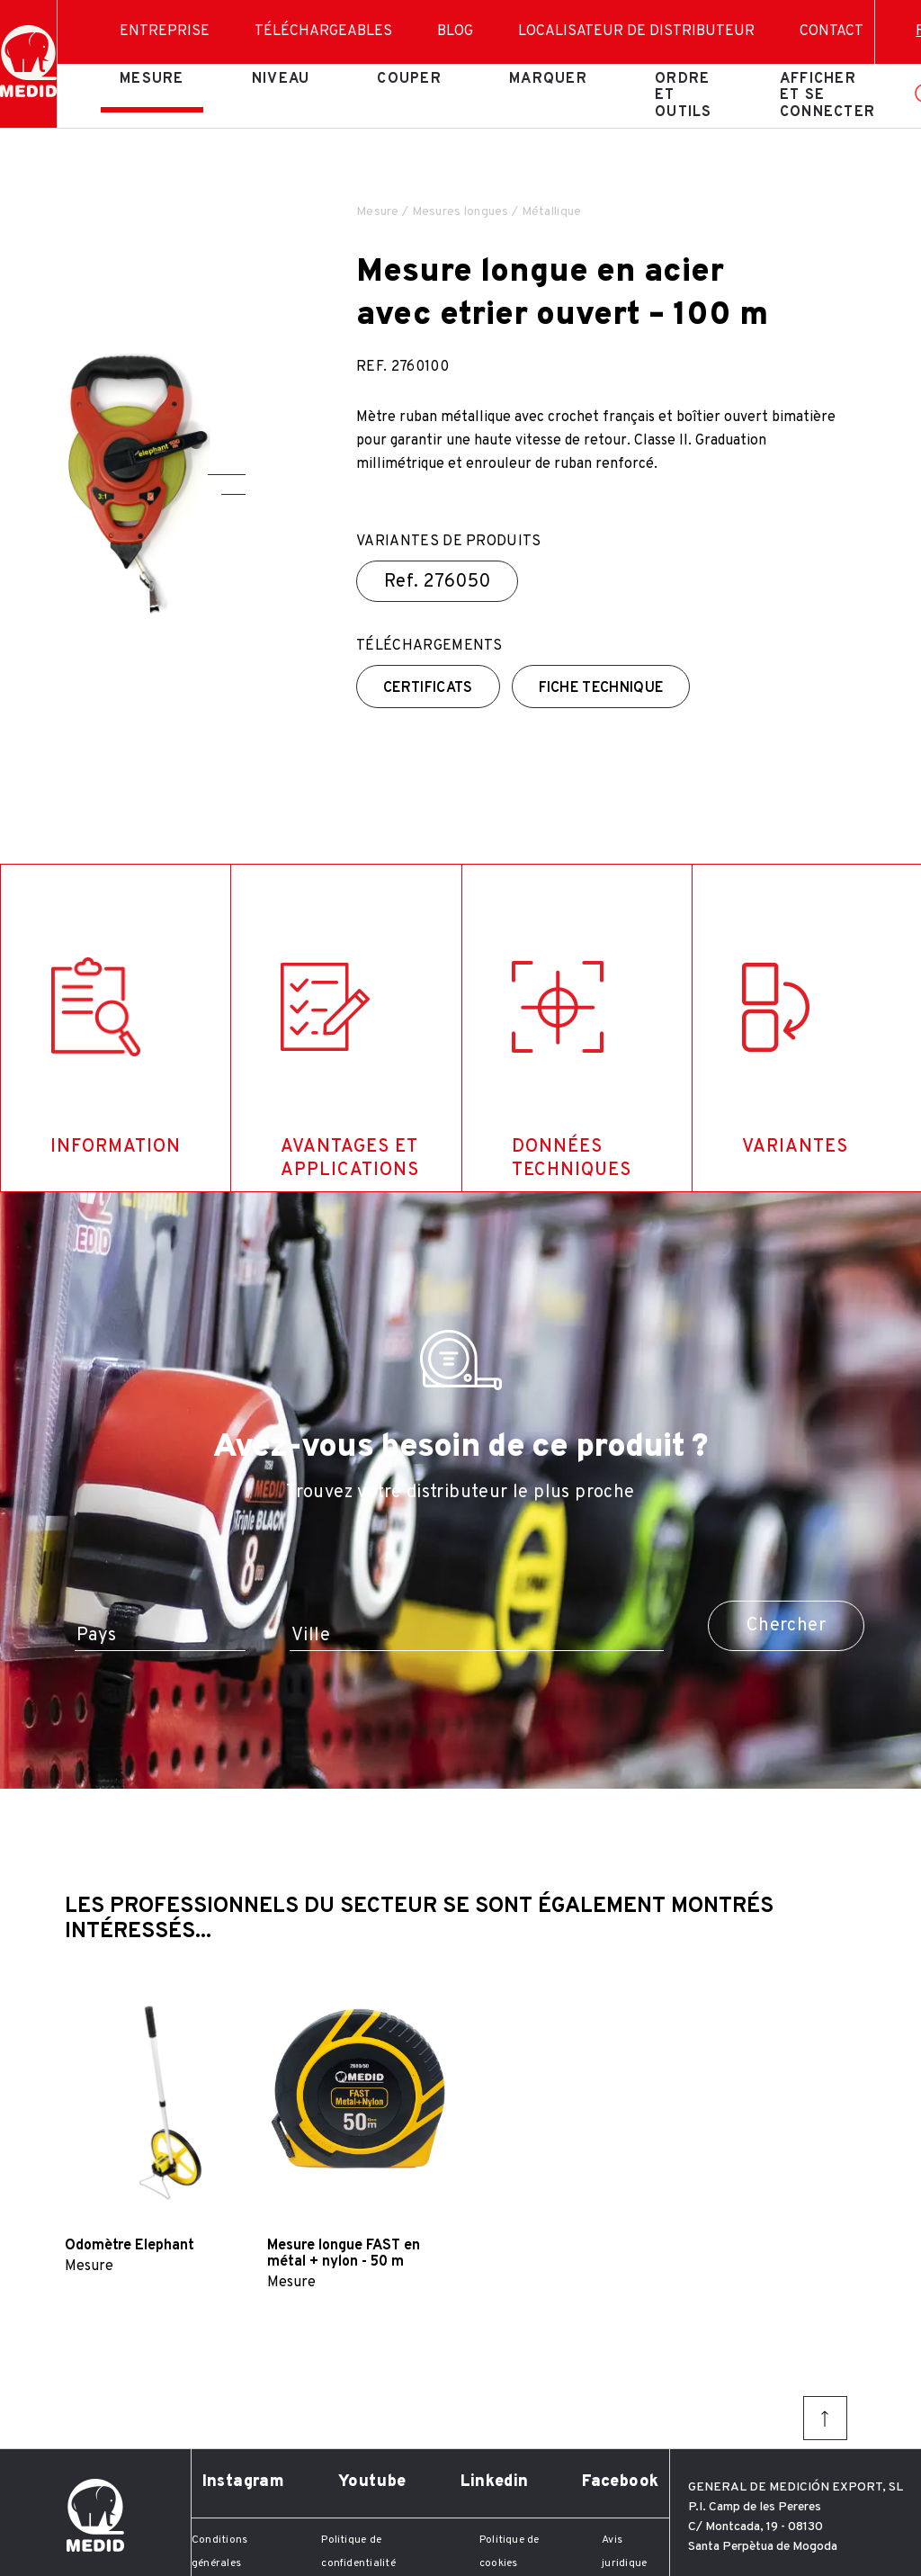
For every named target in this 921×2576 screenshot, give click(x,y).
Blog (455, 31)
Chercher (786, 1626)
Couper (409, 79)
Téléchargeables (323, 31)
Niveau (281, 79)
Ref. (437, 582)
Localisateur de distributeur (636, 31)
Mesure (152, 79)
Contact (831, 31)
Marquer (548, 79)
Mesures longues (460, 212)
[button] (227, 474)
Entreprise (165, 31)
